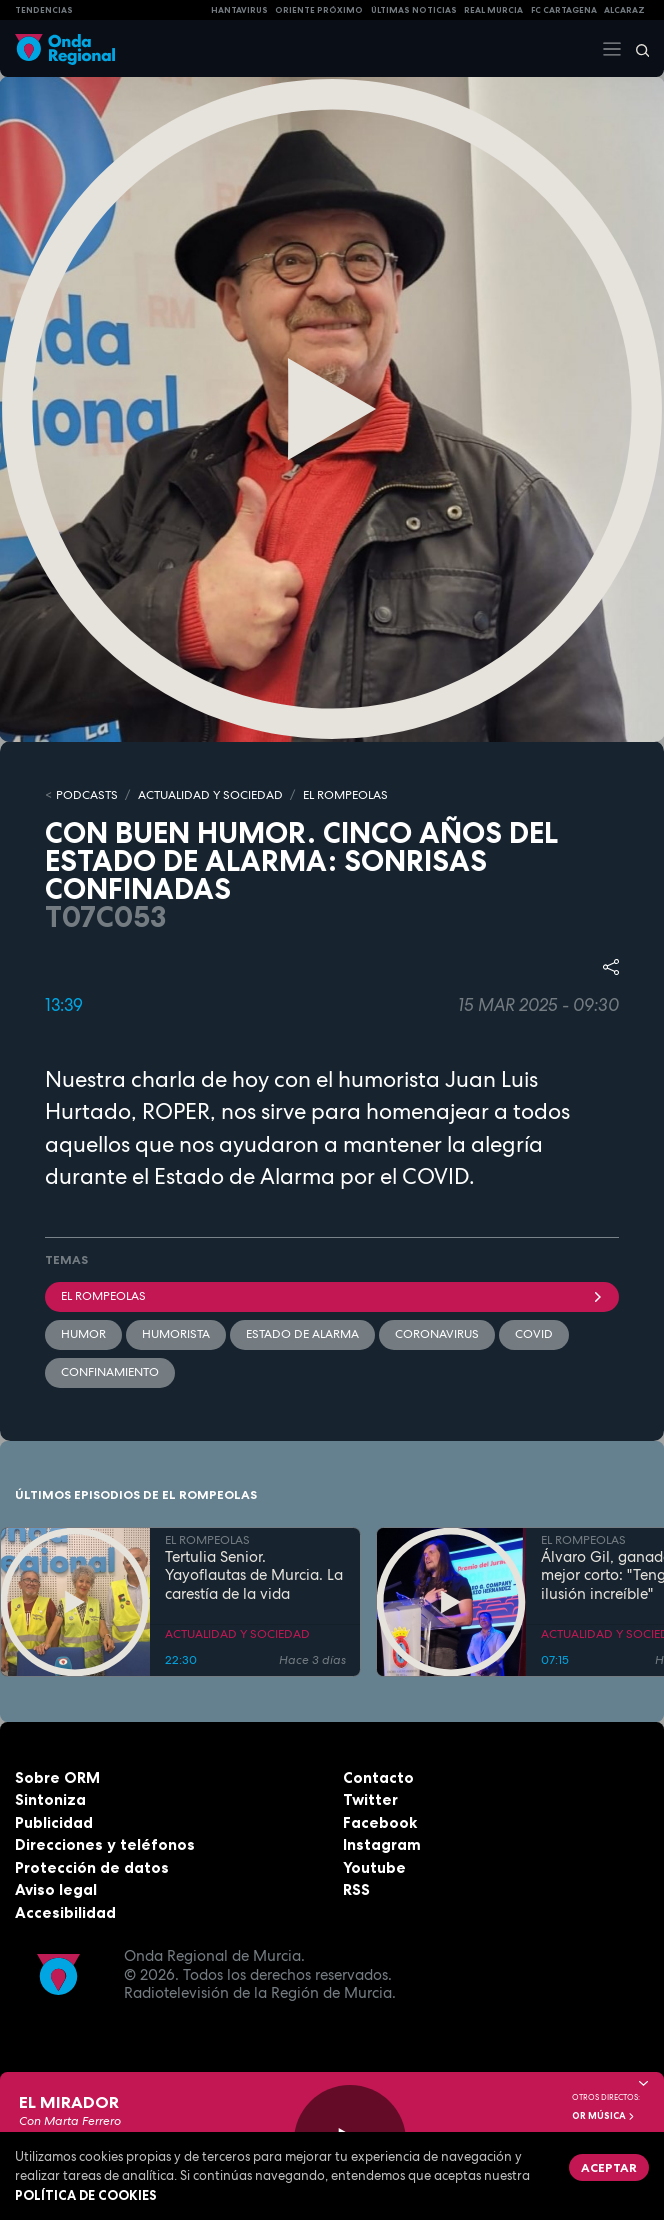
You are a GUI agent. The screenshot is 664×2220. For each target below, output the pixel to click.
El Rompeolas (332, 1296)
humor (83, 1334)
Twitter (370, 1799)
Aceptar (609, 2167)
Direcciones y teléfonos (105, 1844)
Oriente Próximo (319, 10)
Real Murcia (493, 10)
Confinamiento (110, 1372)
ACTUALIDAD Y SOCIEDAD (210, 795)
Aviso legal (56, 1889)
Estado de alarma (302, 1334)
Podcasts (87, 795)
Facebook (380, 1822)
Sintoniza (50, 1799)
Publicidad (54, 1822)
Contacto (378, 1777)
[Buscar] (636, 49)
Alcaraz (624, 10)
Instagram (382, 1844)
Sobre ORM (57, 1777)
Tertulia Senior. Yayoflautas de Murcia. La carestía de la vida (254, 1576)
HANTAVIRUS (239, 10)
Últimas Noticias (414, 10)
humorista (176, 1334)
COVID (534, 1334)
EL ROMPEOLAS (345, 795)
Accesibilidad (65, 1912)
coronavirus (437, 1334)
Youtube (374, 1867)
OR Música (604, 2116)
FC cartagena (564, 10)
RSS (356, 1889)
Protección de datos (92, 1867)
